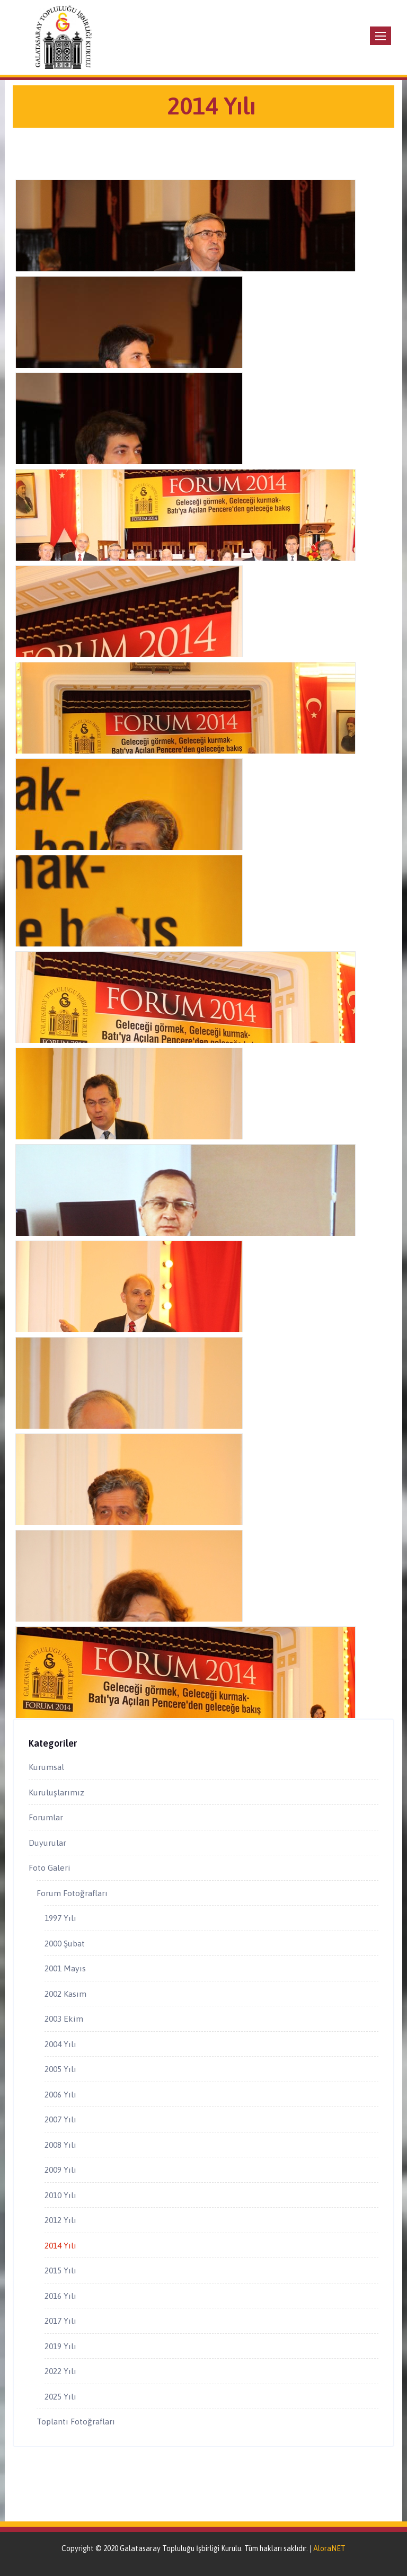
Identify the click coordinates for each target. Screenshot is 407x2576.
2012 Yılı (60, 2220)
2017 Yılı (60, 2320)
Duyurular (47, 1842)
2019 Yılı (60, 2346)
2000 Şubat (65, 1943)
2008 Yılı (60, 2144)
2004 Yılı (60, 2044)
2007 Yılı (60, 2119)
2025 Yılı (60, 2396)
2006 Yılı (60, 2094)
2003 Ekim (64, 2018)
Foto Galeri (49, 1867)
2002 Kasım (65, 1993)
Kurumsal (46, 1767)
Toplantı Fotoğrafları (76, 2421)
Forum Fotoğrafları (72, 1893)
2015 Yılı (60, 2270)
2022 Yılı (60, 2371)
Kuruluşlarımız (56, 1792)
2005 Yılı (60, 2069)
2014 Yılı (60, 2245)
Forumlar (46, 1817)
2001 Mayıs (65, 1968)
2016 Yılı (60, 2295)
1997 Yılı (60, 1918)
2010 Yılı (60, 2195)
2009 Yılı (60, 2169)
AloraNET (329, 2548)
